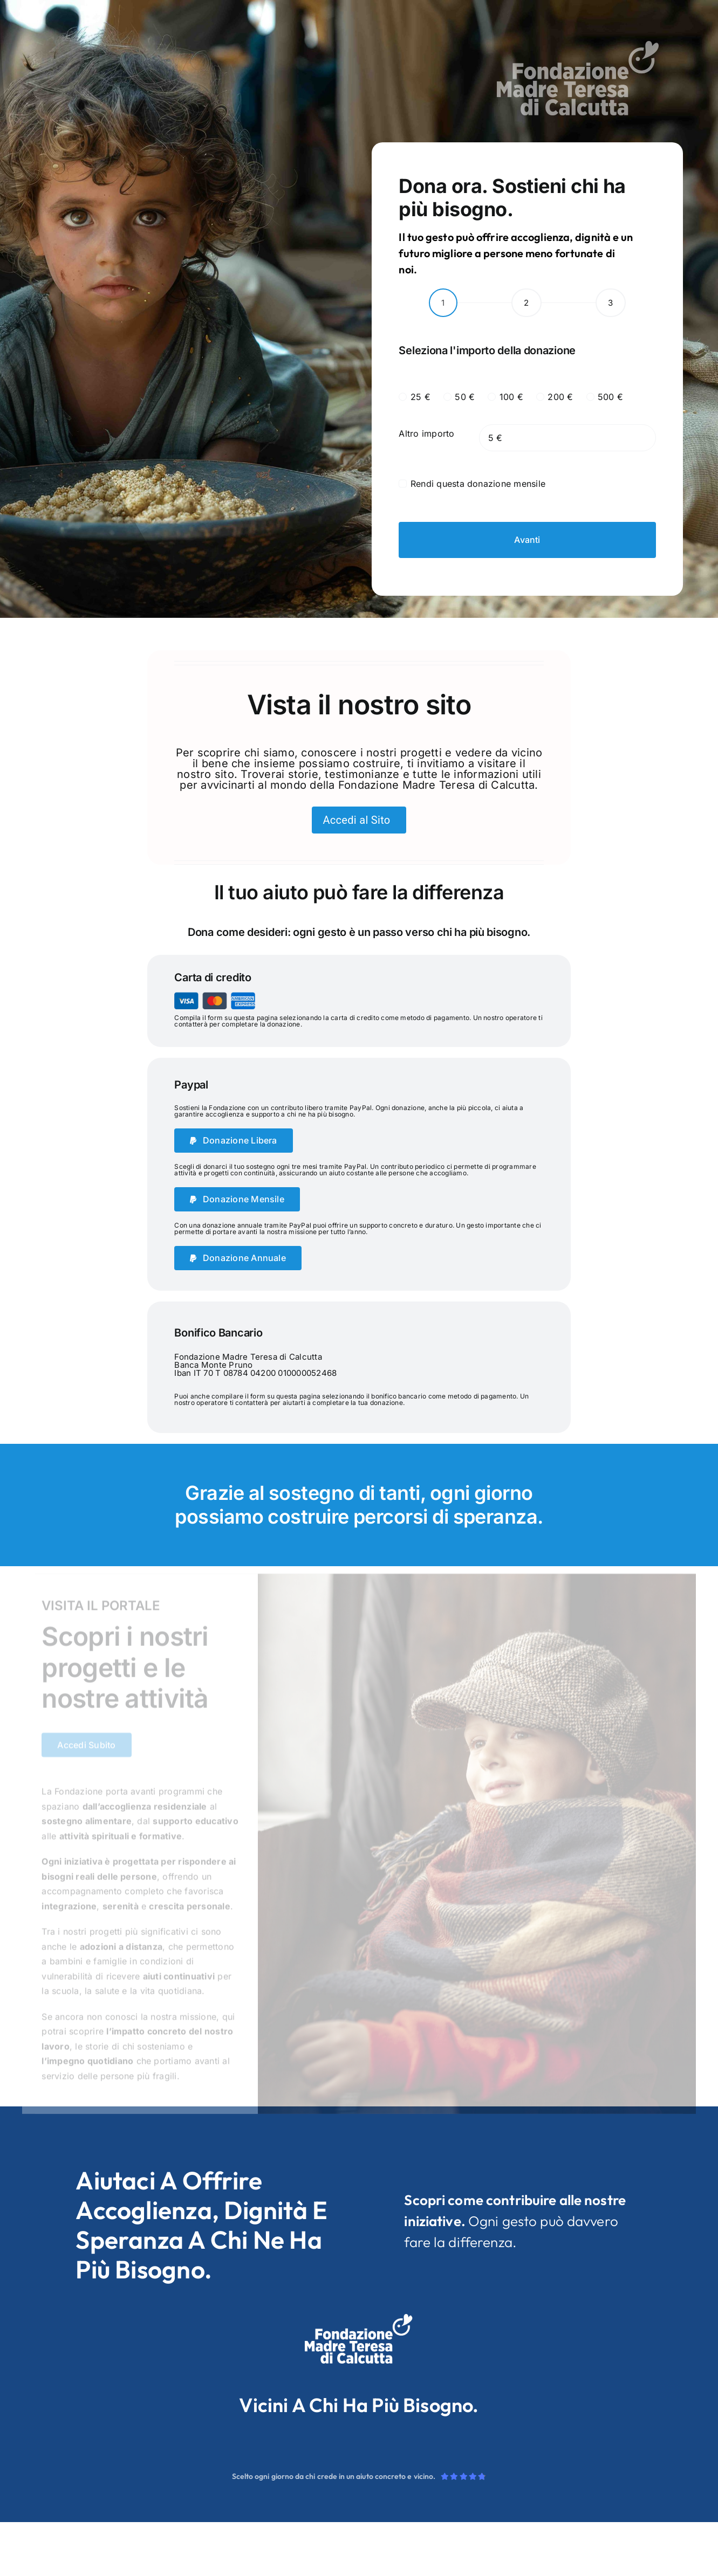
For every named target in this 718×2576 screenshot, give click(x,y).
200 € (560, 396)
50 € (465, 396)
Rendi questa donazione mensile (478, 483)
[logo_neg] (578, 45)
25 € (420, 396)
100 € (511, 396)
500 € (610, 396)
